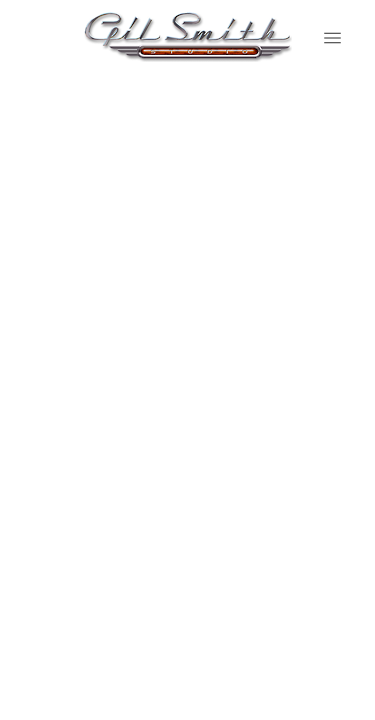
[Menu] (332, 38)
